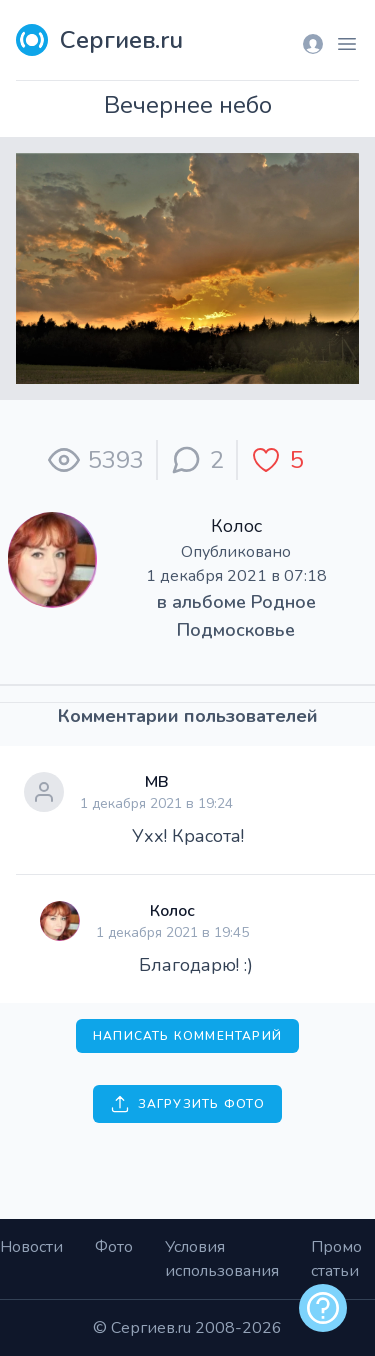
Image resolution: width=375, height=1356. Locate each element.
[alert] (323, 1308)
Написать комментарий (187, 1036)
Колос (236, 526)
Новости (31, 1247)
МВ (157, 782)
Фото (114, 1247)
